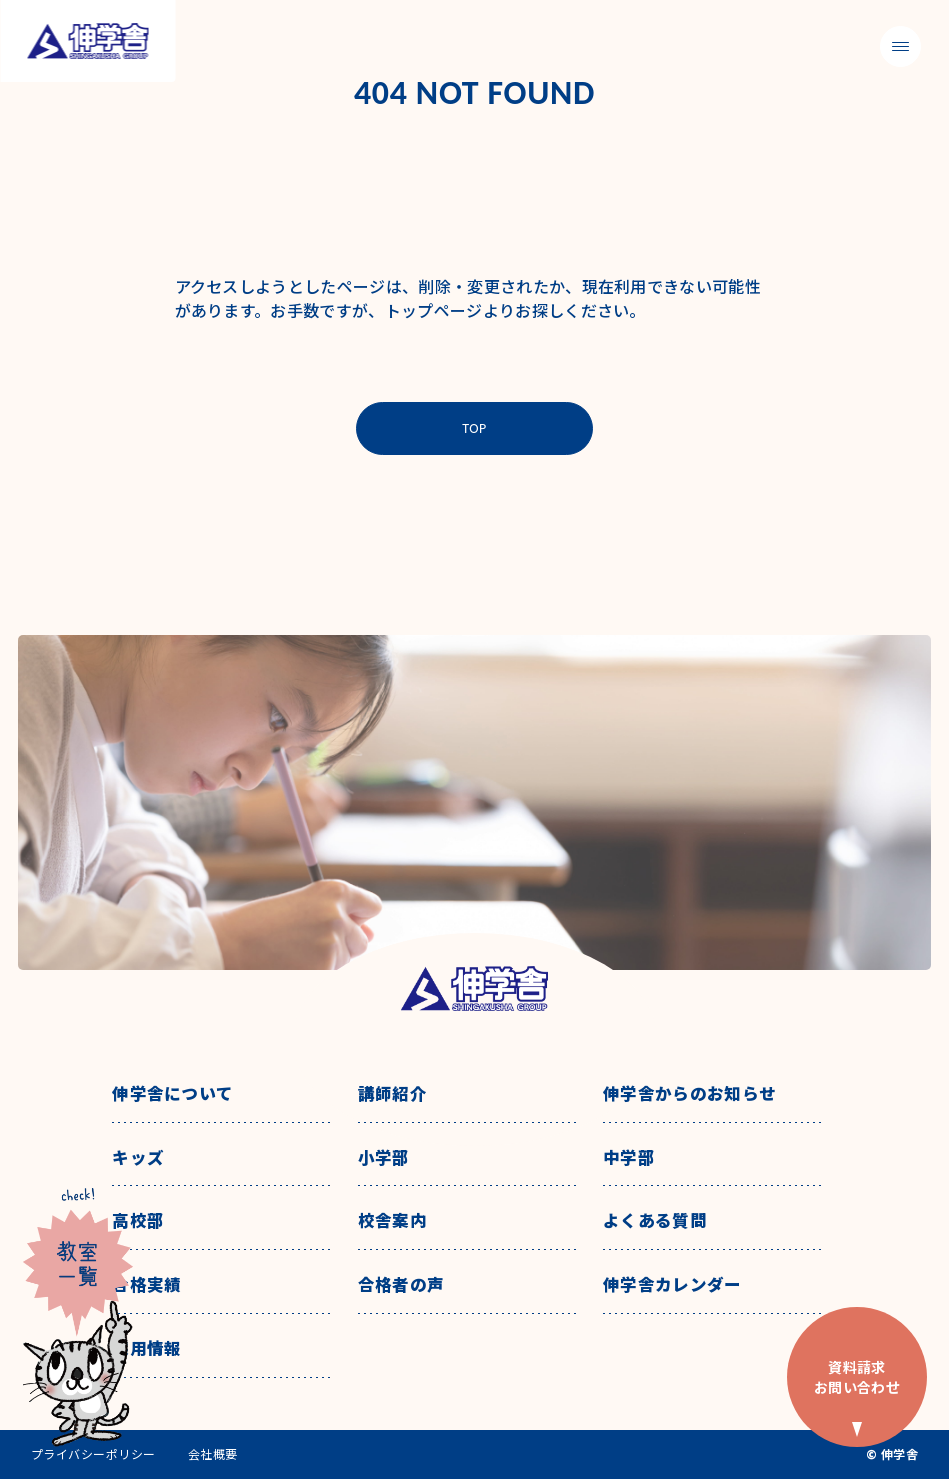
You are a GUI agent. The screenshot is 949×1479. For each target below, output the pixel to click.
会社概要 (213, 1454)
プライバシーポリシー (93, 1454)
